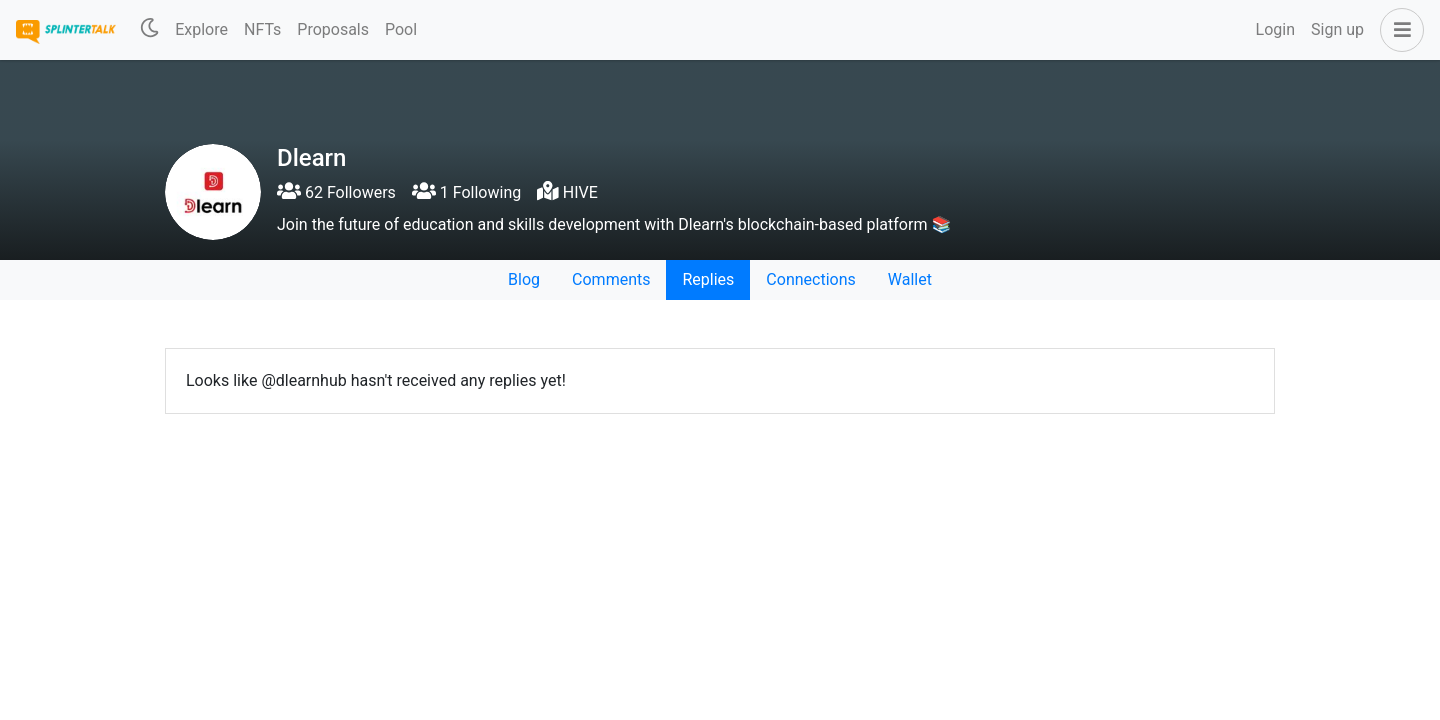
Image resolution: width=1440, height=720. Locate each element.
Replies (708, 279)
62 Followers (336, 192)
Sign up (1337, 29)
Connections (810, 279)
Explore (201, 29)
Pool (401, 29)
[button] (1398, 30)
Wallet (910, 279)
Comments (611, 279)
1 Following (466, 192)
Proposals (333, 29)
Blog (524, 279)
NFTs (262, 29)
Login (1275, 29)
